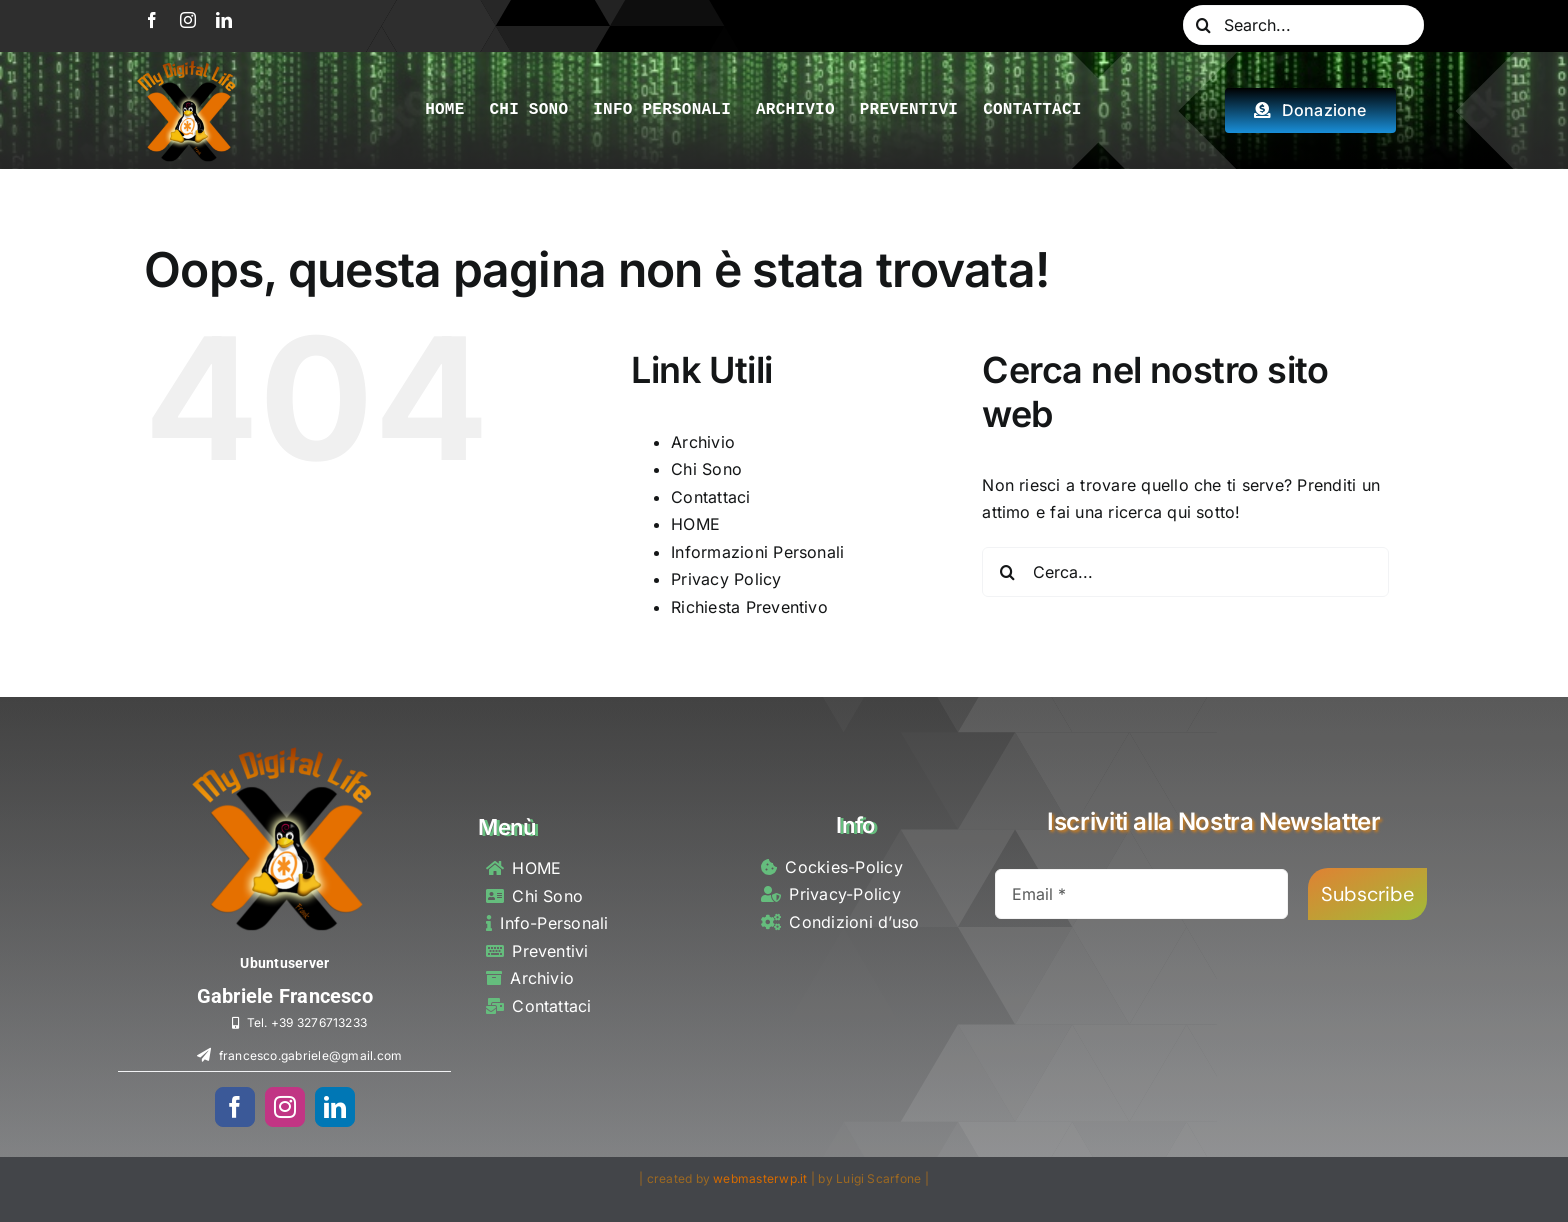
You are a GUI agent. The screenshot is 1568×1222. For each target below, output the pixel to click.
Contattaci (710, 497)
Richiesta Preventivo (749, 607)
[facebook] (152, 20)
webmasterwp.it (760, 1178)
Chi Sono (706, 469)
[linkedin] (224, 20)
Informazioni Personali (757, 552)
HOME (695, 524)
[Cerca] (1203, 25)
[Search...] (1303, 25)
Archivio (703, 442)
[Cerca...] (1185, 572)
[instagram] (188, 20)
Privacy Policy (726, 579)
